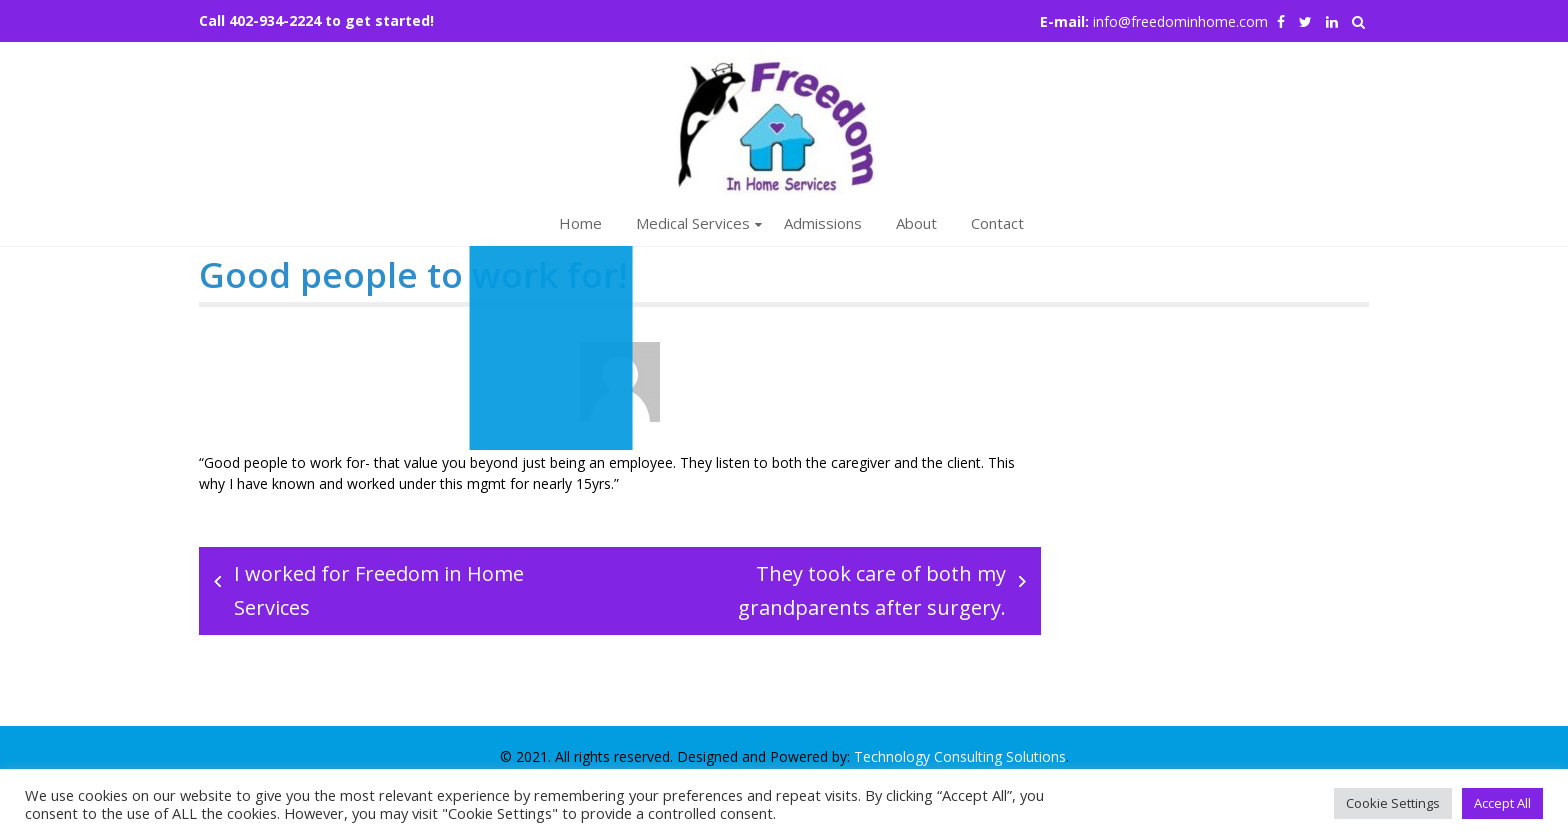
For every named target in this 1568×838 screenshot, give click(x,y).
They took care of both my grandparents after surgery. (872, 590)
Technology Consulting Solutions (960, 756)
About (916, 223)
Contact (997, 223)
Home (580, 223)
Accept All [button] (1502, 803)
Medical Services (693, 223)
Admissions (823, 223)
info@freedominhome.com (1180, 21)
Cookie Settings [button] (1393, 803)
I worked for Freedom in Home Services (379, 590)
